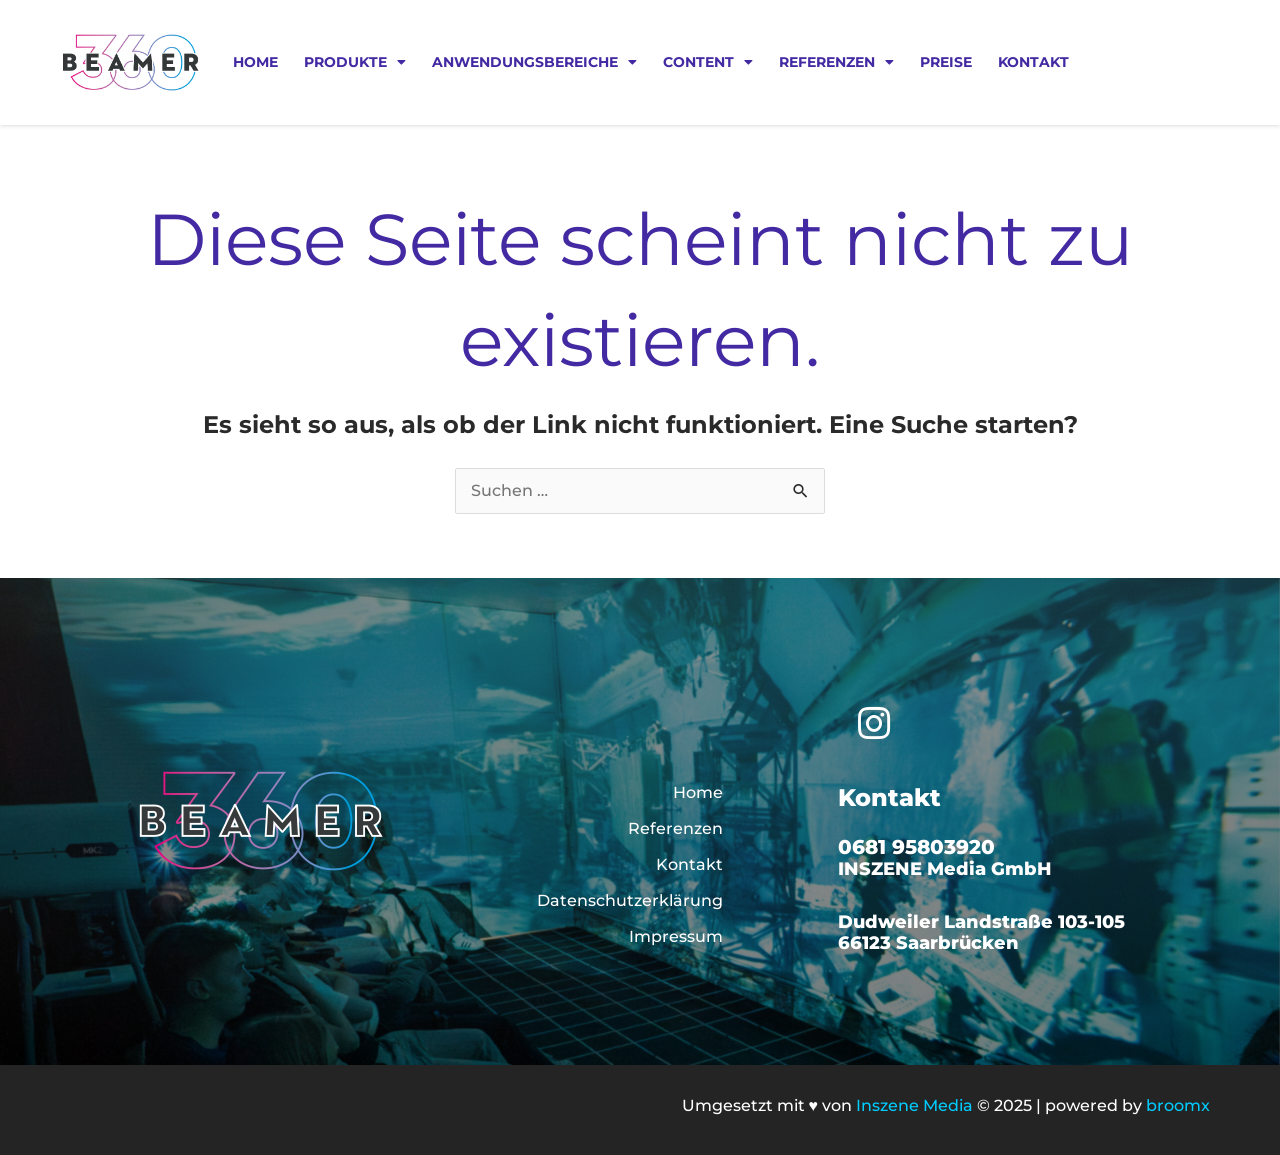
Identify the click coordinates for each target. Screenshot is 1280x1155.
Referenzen (675, 828)
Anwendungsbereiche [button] (534, 62)
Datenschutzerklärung (630, 900)
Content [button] (708, 62)
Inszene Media (914, 1105)
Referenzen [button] (836, 62)
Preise (946, 62)
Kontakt (1033, 62)
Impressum (676, 936)
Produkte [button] (355, 62)
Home (255, 62)
